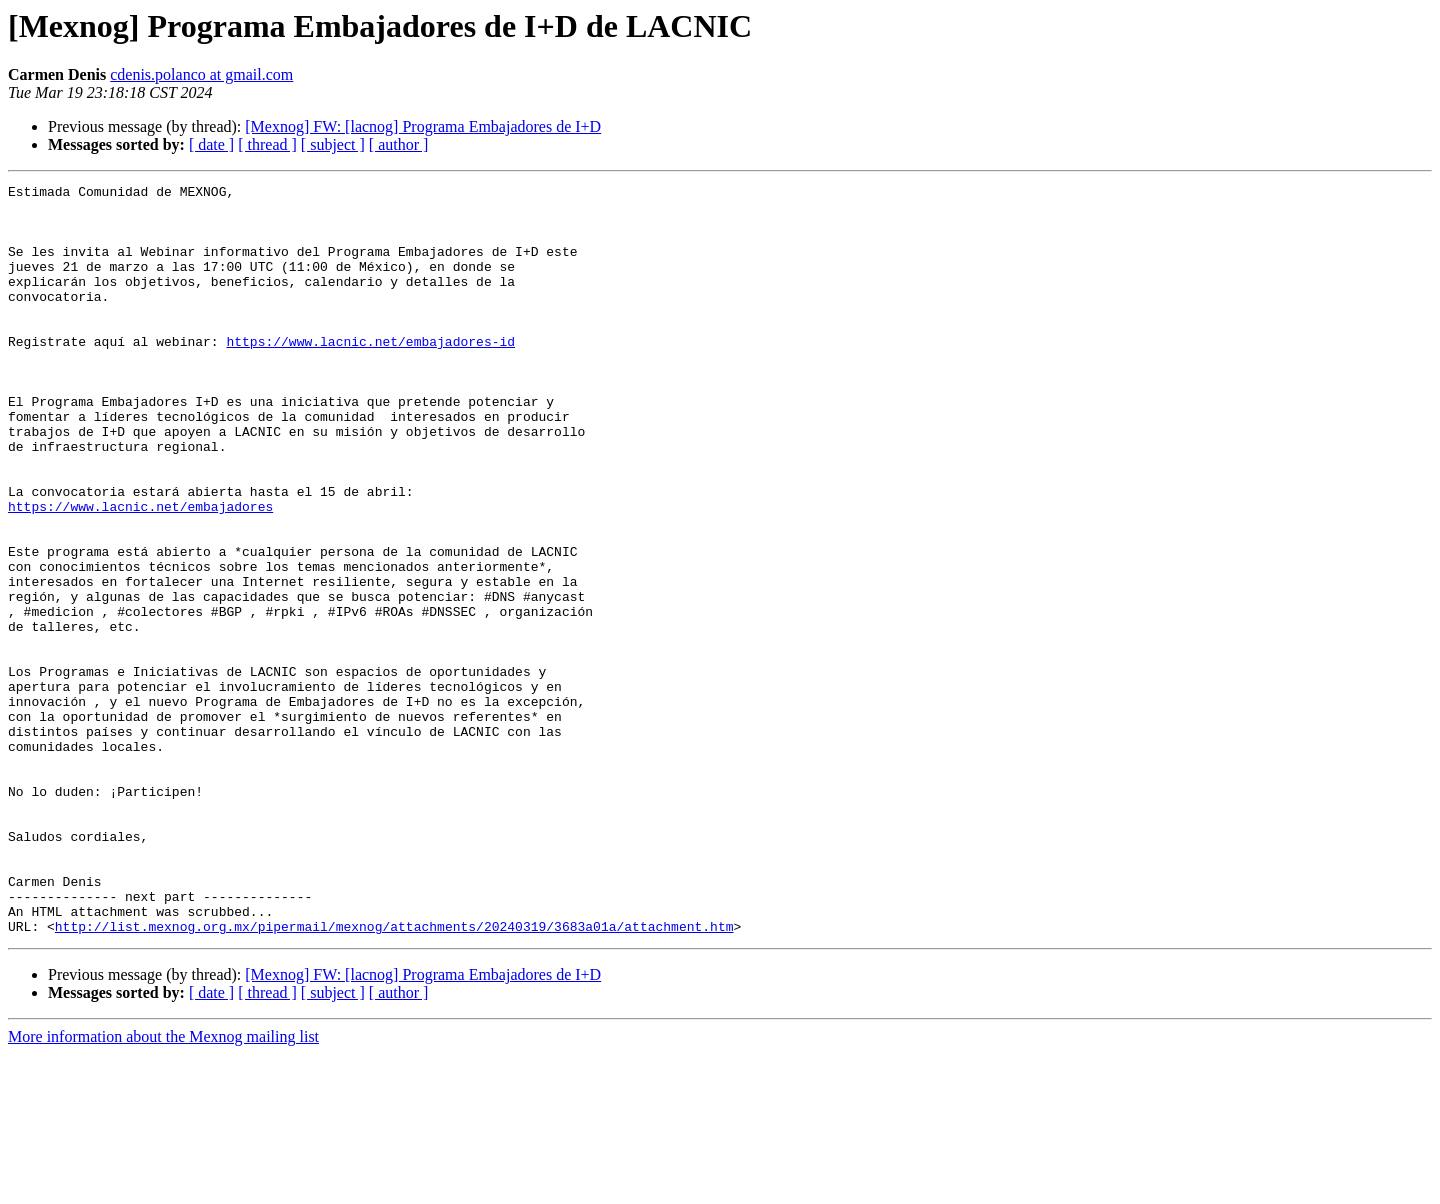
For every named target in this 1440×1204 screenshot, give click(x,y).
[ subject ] (333, 144)
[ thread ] (267, 144)
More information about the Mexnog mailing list (163, 1186)
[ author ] (399, 144)
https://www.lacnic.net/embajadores (140, 572)
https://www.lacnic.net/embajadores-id (370, 374)
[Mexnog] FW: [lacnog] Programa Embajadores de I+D (423, 126)
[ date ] (211, 144)
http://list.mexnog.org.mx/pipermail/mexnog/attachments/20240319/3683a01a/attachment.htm (394, 1076)
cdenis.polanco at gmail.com (201, 74)
